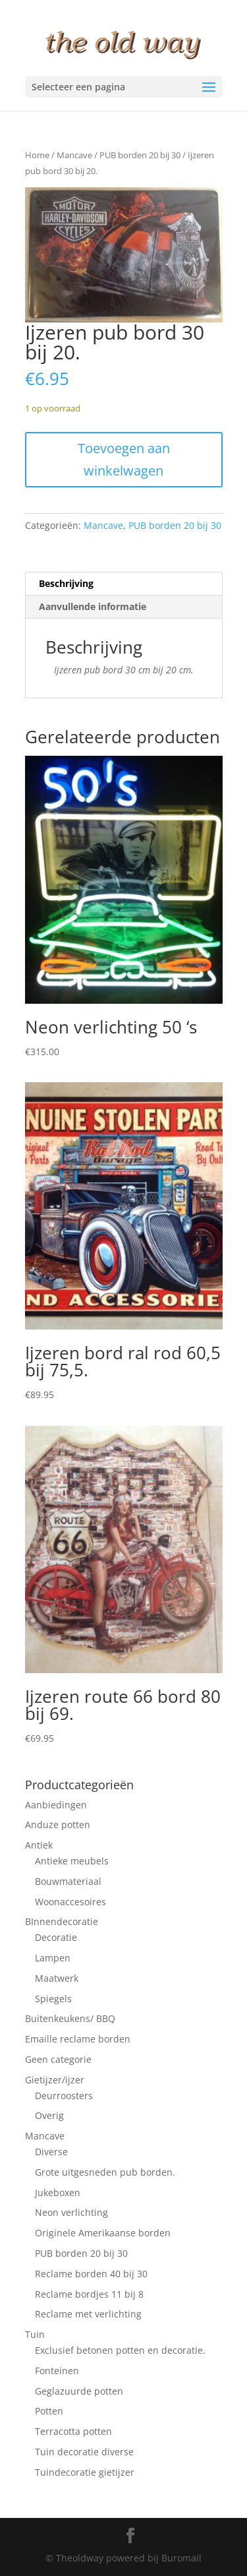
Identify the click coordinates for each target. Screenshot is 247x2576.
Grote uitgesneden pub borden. (105, 2172)
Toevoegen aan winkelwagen (124, 459)
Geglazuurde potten (79, 2391)
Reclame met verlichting (88, 2314)
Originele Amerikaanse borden (103, 2232)
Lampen (52, 1957)
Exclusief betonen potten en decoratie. (120, 2350)
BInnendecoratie (61, 1921)
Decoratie (56, 1937)
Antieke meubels (72, 1861)
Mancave (74, 155)
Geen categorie (58, 2059)
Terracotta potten (73, 2431)
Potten (49, 2411)
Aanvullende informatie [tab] (92, 606)
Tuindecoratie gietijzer (84, 2472)
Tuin (35, 2334)
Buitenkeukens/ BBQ (70, 2018)
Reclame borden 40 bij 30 (91, 2273)
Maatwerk (56, 1978)
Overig (49, 2115)
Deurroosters (64, 2095)
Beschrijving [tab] (66, 583)
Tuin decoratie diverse (84, 2451)
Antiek (39, 1845)
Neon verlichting (71, 2212)
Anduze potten (57, 1824)
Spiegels (53, 1998)
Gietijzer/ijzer (54, 2079)
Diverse (51, 2151)
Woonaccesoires (70, 1901)
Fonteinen (57, 2370)
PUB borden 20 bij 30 (139, 155)
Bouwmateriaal (68, 1881)
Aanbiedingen (56, 1804)
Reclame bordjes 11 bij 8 (89, 2294)
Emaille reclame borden (77, 2039)
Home (37, 155)
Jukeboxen (57, 2192)
